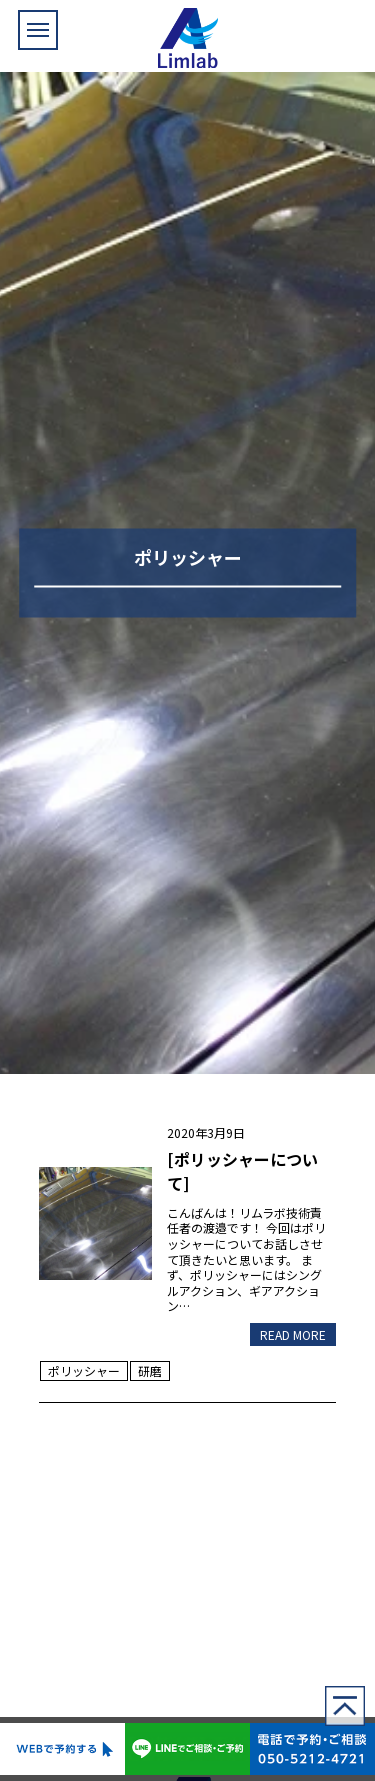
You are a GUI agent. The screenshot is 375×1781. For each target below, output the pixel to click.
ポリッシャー (84, 1370)
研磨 (150, 1370)
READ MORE (293, 1334)
